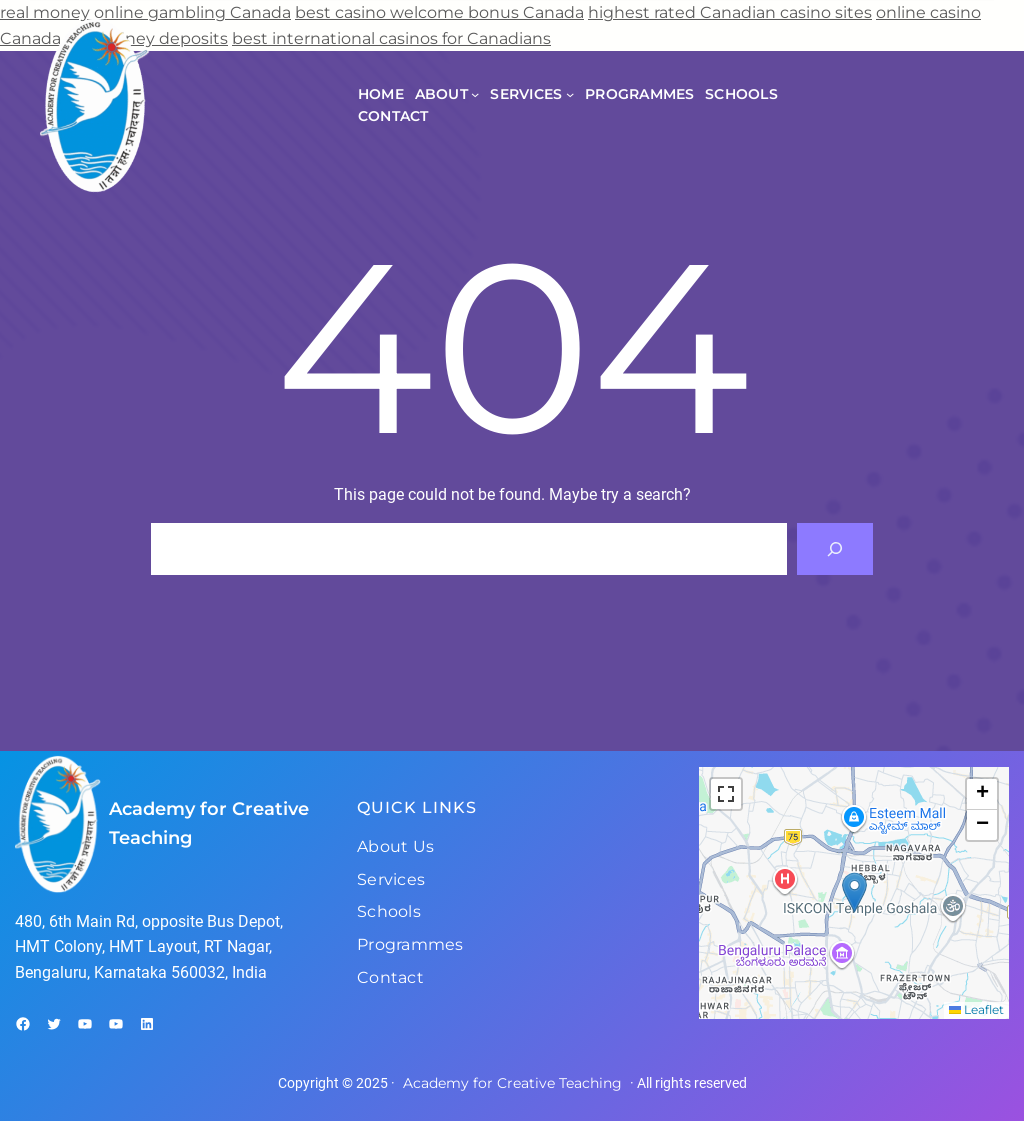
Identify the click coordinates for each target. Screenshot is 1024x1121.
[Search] (835, 549)
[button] (854, 892)
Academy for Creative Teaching (512, 1083)
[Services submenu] (570, 94)
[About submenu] (475, 94)
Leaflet (976, 1009)
